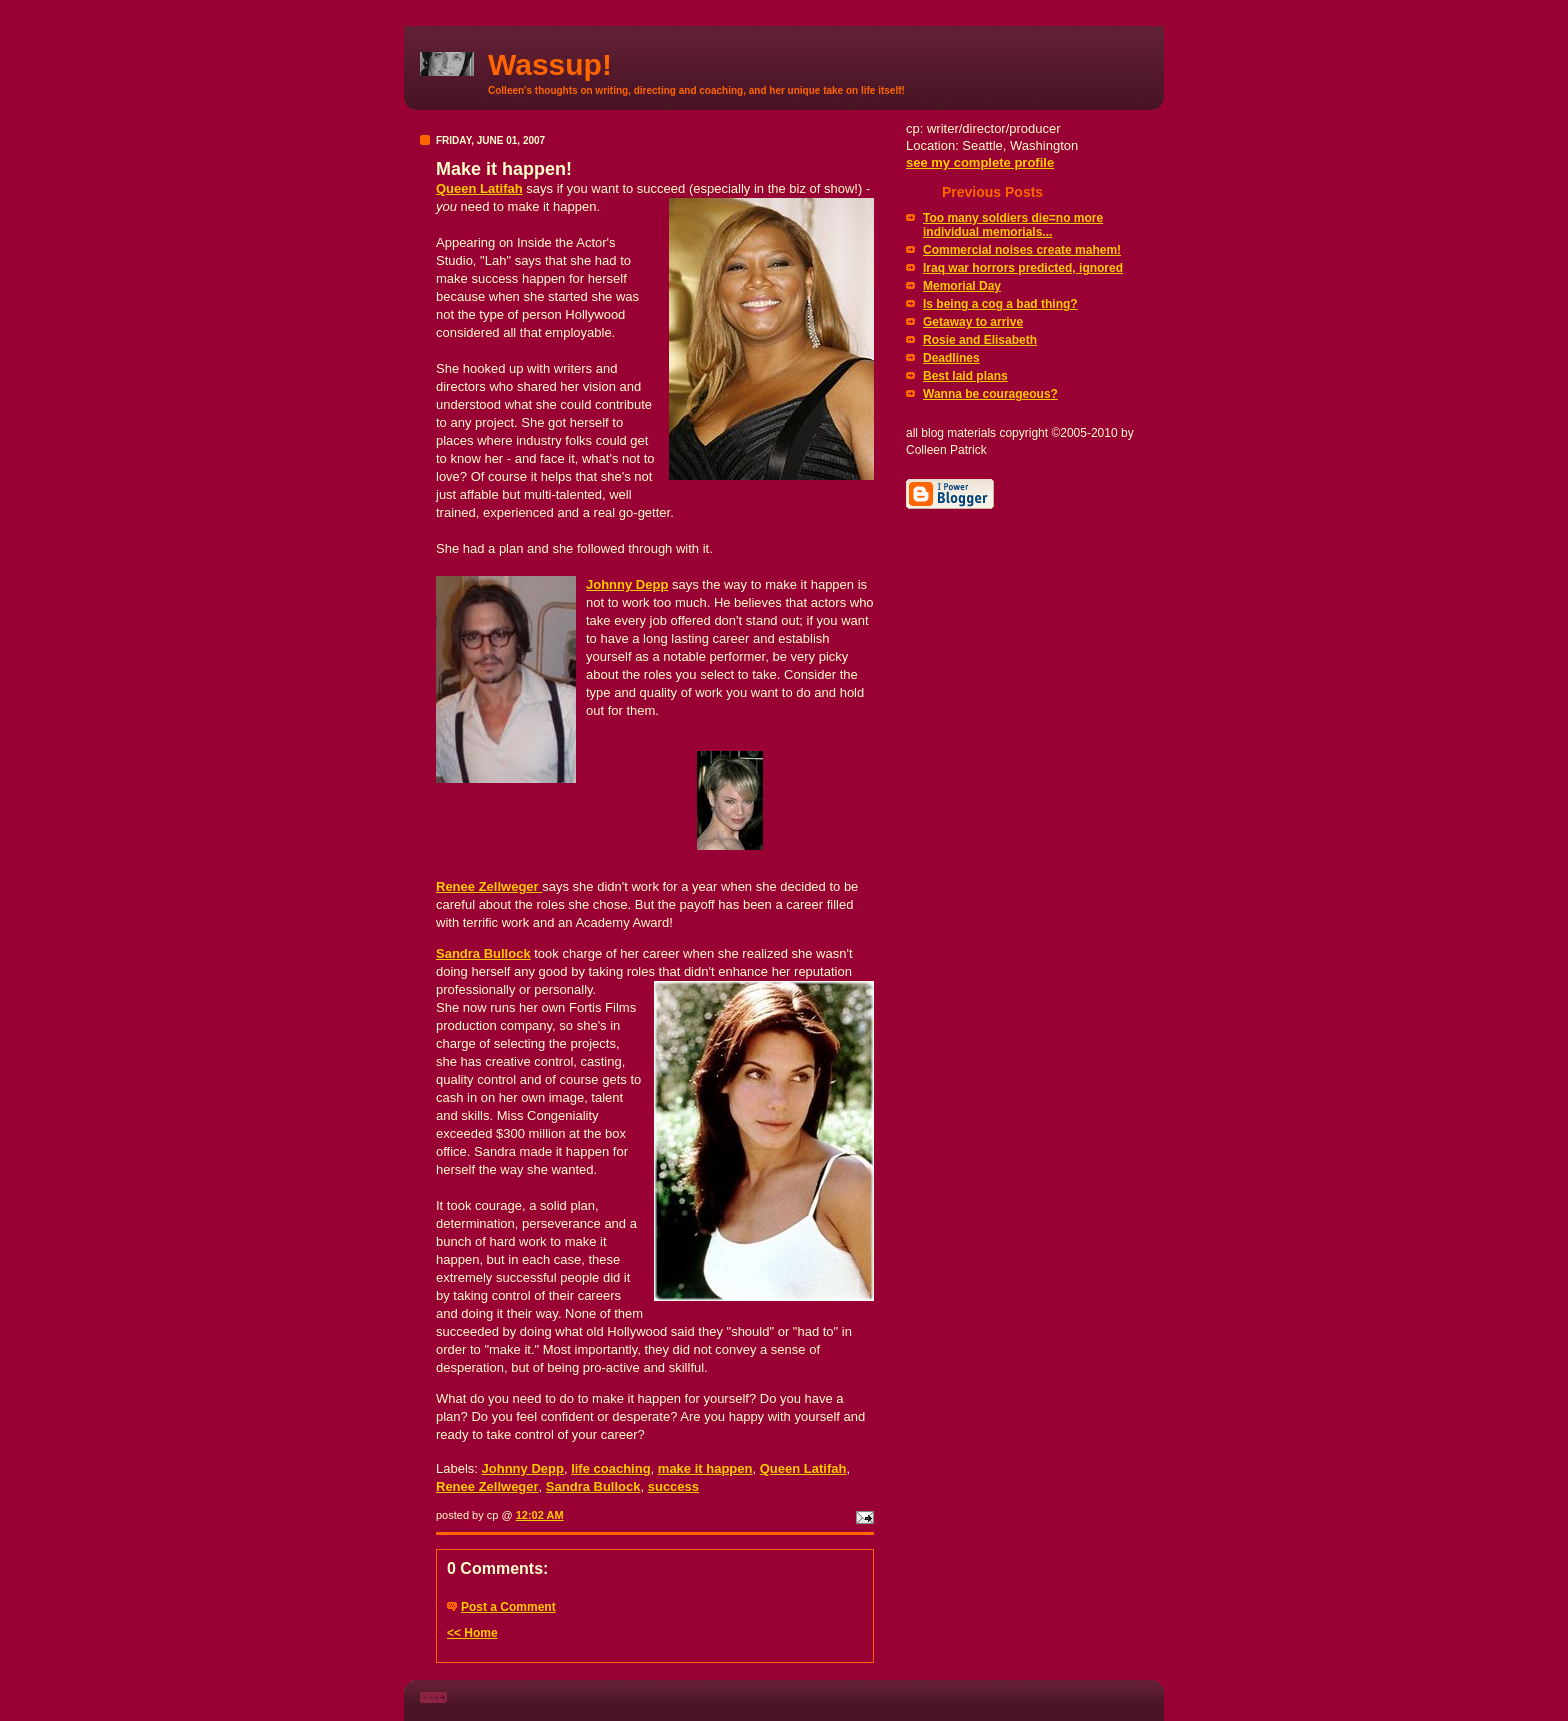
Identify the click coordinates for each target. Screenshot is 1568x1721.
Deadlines (951, 358)
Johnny (627, 584)
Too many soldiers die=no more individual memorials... (1013, 225)
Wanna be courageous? (990, 394)
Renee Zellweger (487, 1486)
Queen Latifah (803, 1468)
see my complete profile (980, 162)
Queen (479, 188)
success (673, 1486)
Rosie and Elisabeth (980, 340)
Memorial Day (962, 286)
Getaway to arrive (973, 322)
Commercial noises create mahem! (1022, 250)
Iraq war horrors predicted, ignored (1023, 268)
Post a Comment (508, 1607)
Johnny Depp (523, 1468)
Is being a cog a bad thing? (1000, 304)
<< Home (472, 1633)
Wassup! (550, 64)
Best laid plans (965, 376)
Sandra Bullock (483, 953)
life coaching (610, 1468)
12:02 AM (540, 1515)
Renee (489, 886)
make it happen (705, 1468)
